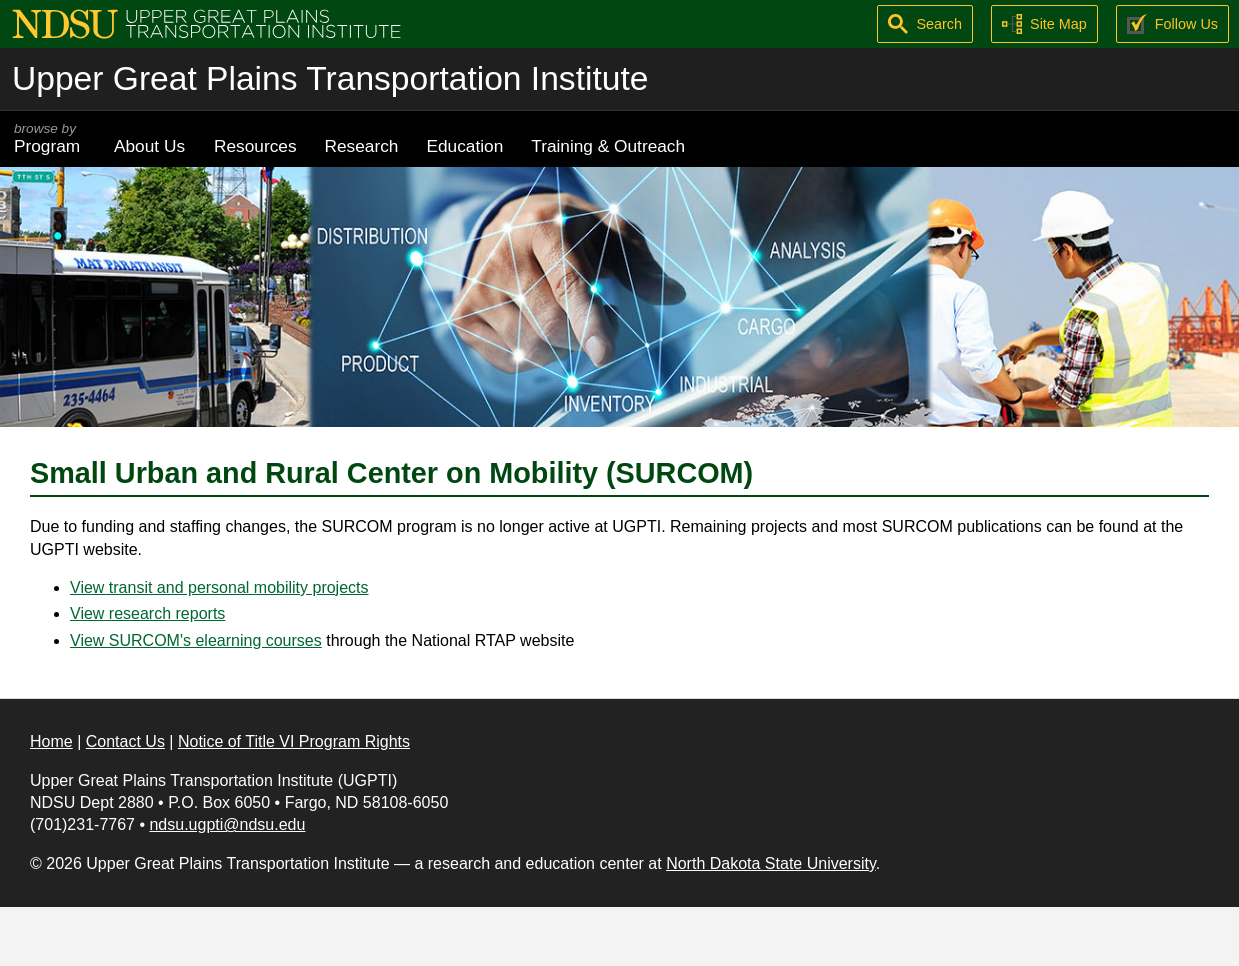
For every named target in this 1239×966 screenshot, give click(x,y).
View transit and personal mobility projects (219, 587)
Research (362, 146)
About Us (149, 146)
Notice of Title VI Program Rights (294, 741)
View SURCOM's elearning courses (196, 640)
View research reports (147, 613)
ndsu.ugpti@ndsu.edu (227, 824)
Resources (255, 146)
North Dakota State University (771, 863)
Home (51, 741)
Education (464, 146)
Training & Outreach (608, 146)
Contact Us (125, 741)
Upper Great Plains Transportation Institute (330, 78)
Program (50, 138)
